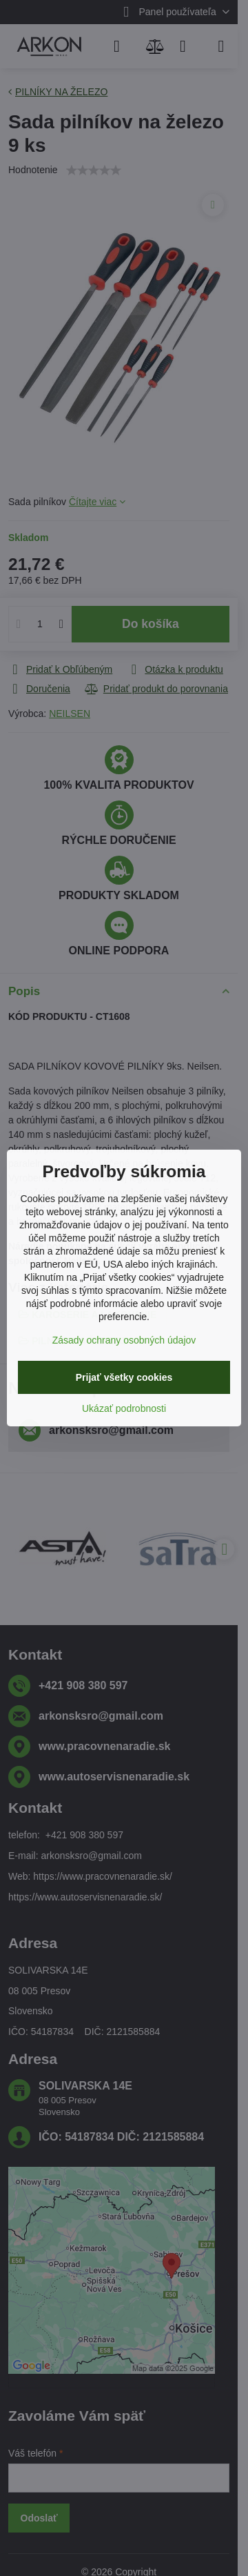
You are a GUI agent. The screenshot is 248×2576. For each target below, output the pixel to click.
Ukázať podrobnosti (124, 1408)
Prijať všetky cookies (124, 1377)
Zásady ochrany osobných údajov (124, 1340)
